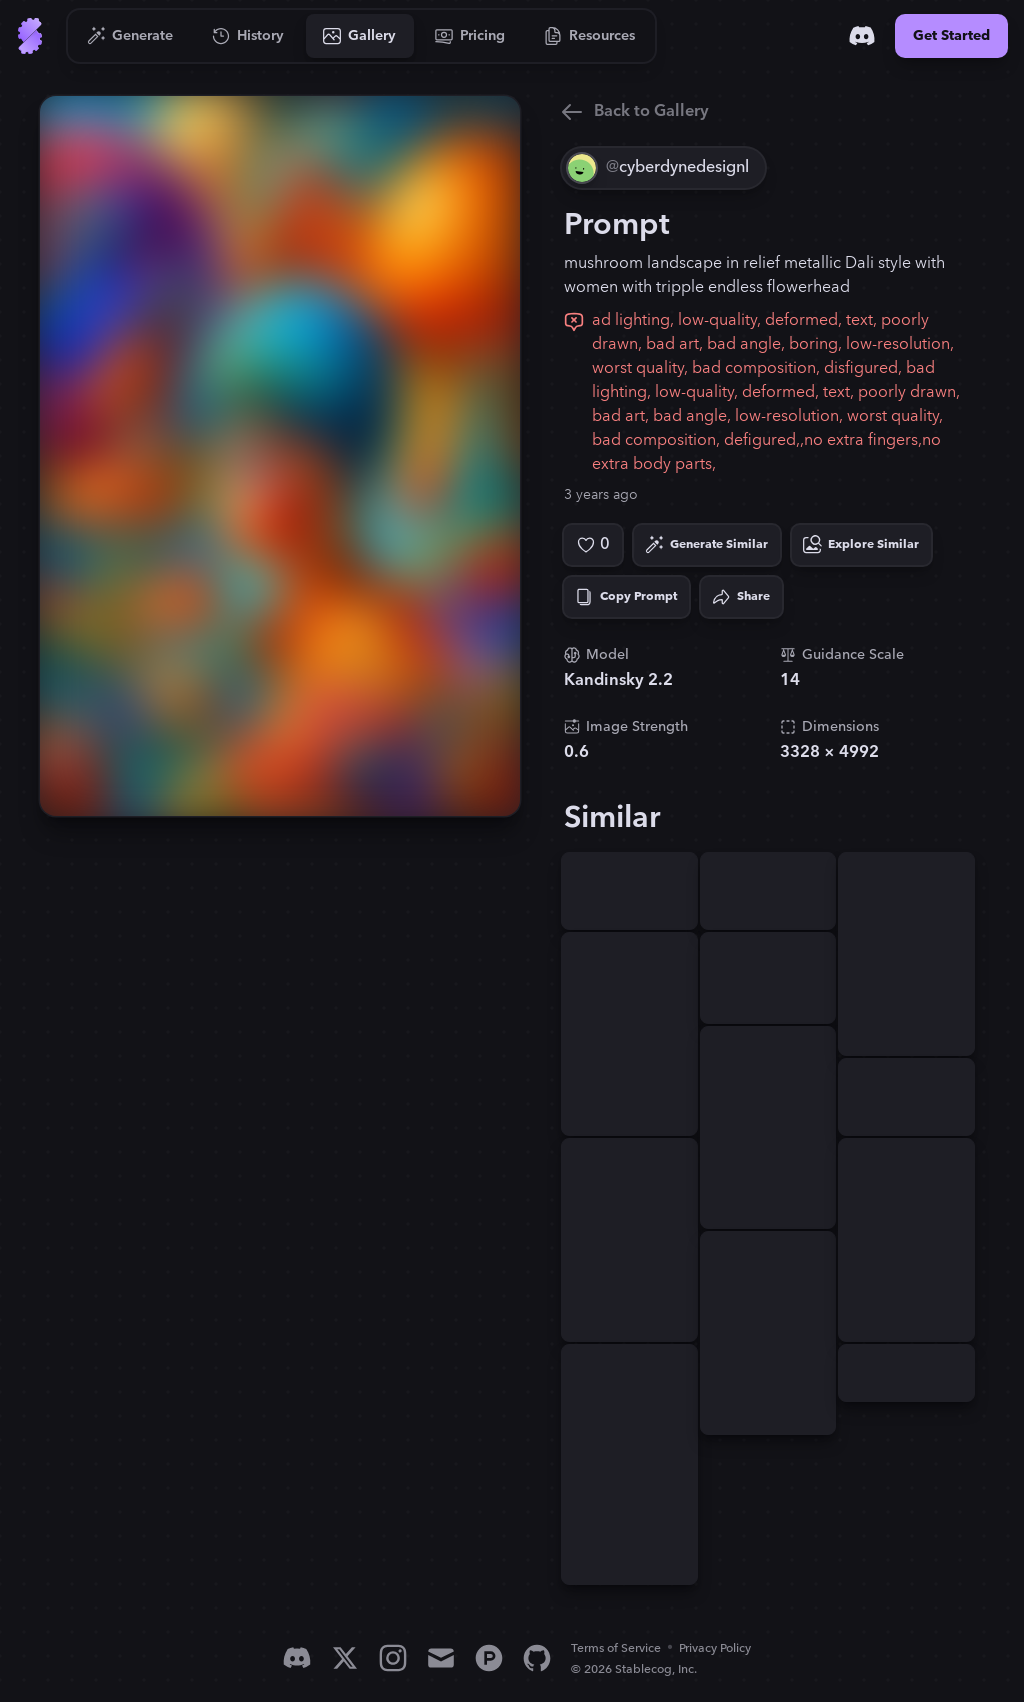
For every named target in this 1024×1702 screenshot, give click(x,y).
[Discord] (862, 36)
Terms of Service (616, 1648)
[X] (345, 1658)
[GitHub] (537, 1658)
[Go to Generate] (130, 36)
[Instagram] (393, 1658)
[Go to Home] (30, 36)
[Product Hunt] (489, 1658)
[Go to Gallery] (360, 36)
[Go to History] (248, 36)
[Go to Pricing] (470, 36)
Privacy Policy (715, 1648)
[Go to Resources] (590, 36)
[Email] (441, 1658)
